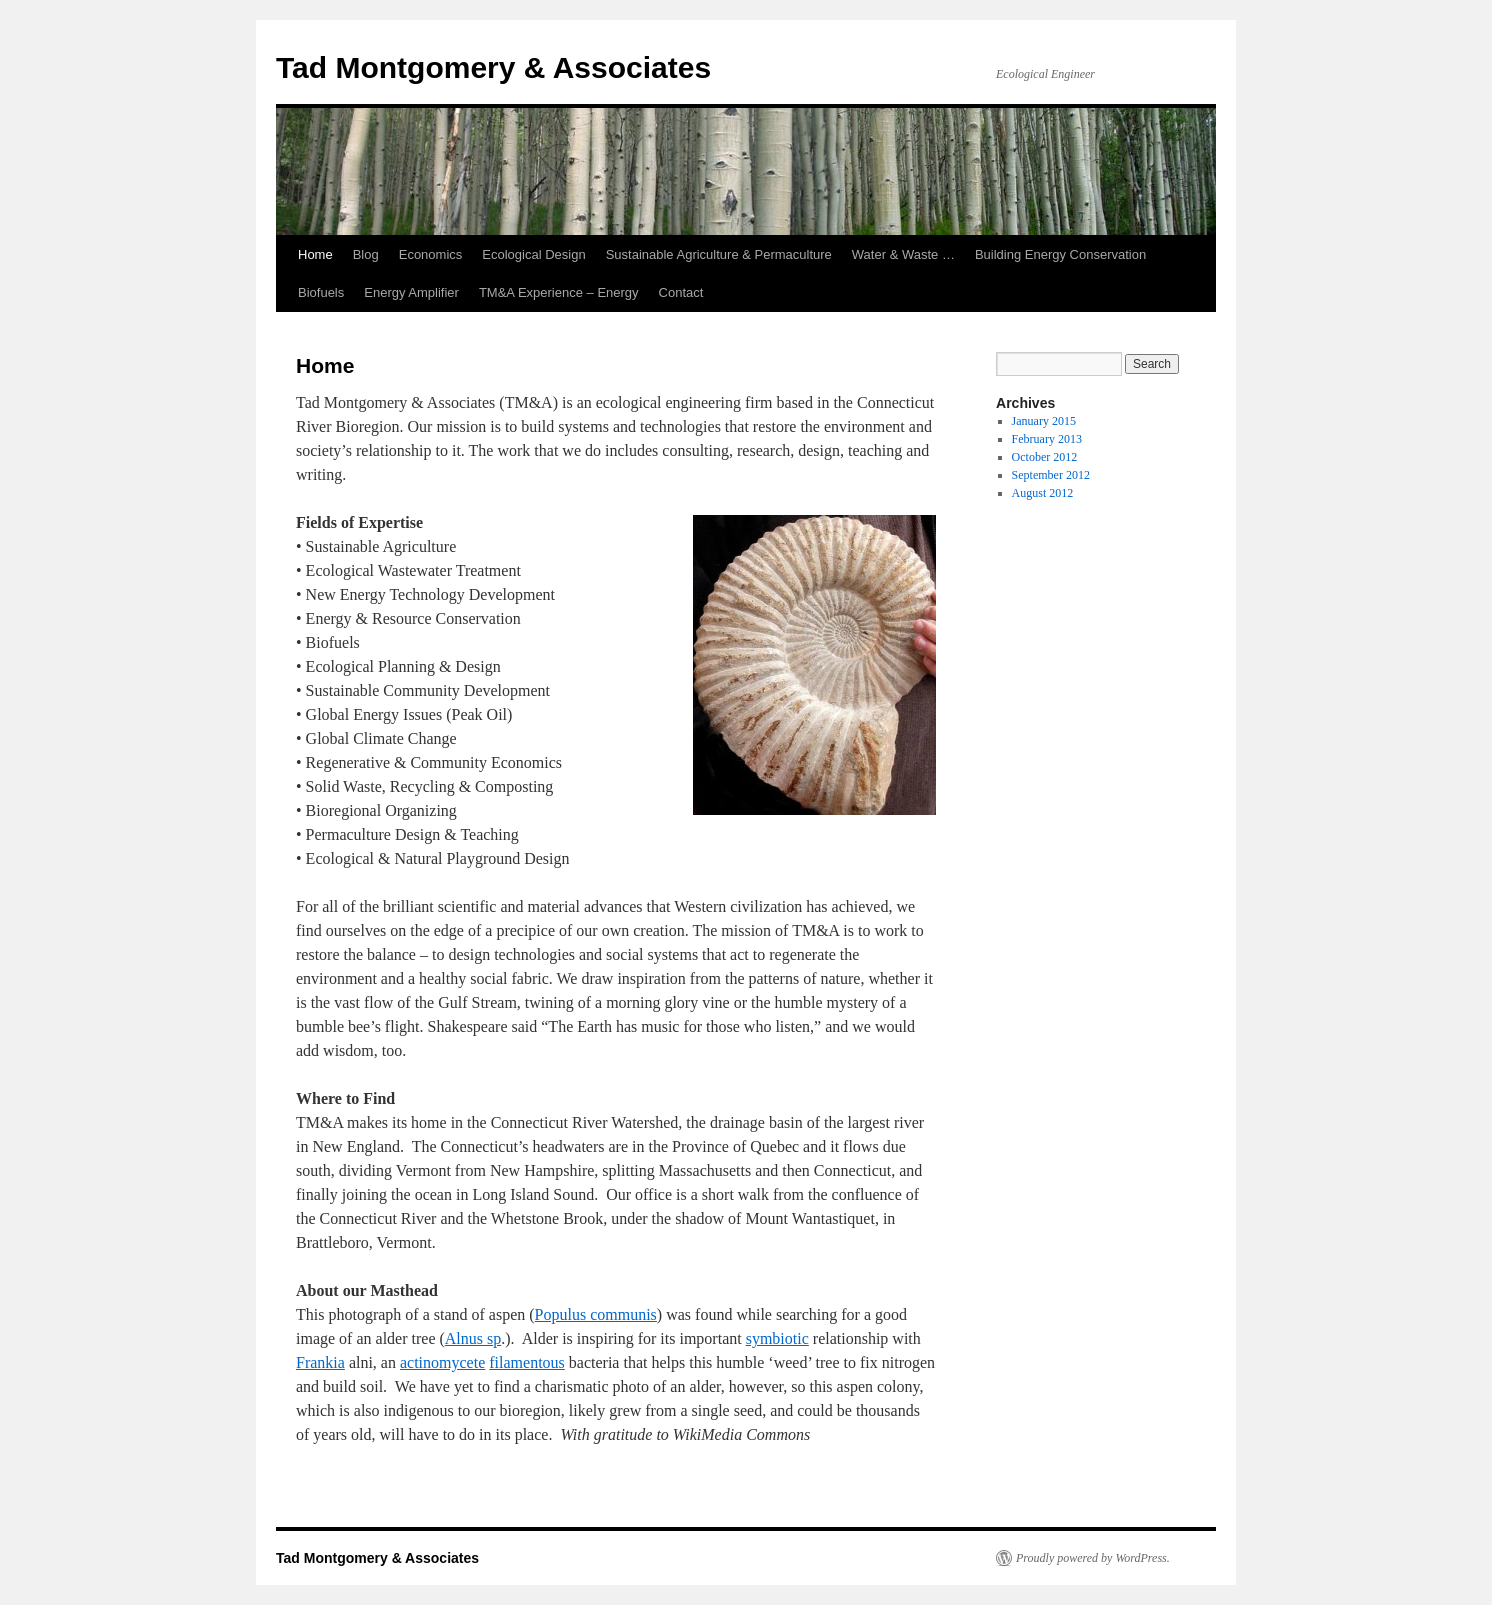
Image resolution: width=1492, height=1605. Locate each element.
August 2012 (1043, 493)
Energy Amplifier (411, 292)
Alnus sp (473, 1338)
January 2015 (1044, 421)
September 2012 (1051, 475)
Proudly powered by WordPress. (1093, 1558)
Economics (431, 254)
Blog (366, 254)
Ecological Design (533, 254)
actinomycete (442, 1362)
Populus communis (596, 1314)
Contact (681, 292)
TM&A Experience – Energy (559, 292)
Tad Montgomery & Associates (493, 67)
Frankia (320, 1362)
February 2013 (1047, 439)
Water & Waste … (903, 254)
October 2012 (1045, 457)
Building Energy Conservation (1060, 254)
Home (315, 254)
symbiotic (777, 1338)
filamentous (527, 1362)
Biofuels (321, 292)
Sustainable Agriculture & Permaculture (719, 254)
